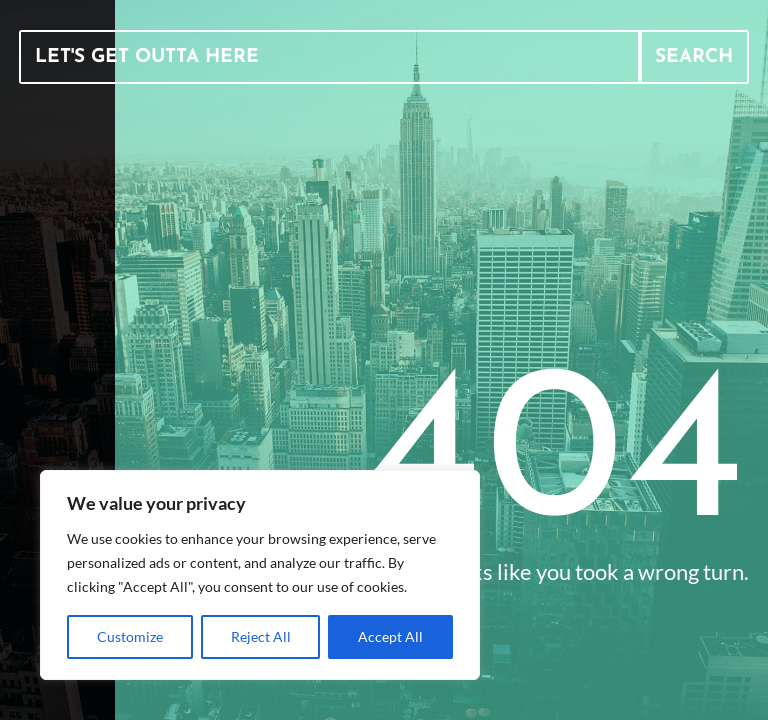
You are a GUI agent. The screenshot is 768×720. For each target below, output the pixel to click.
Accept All (390, 636)
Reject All (261, 636)
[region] (260, 575)
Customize (130, 636)
